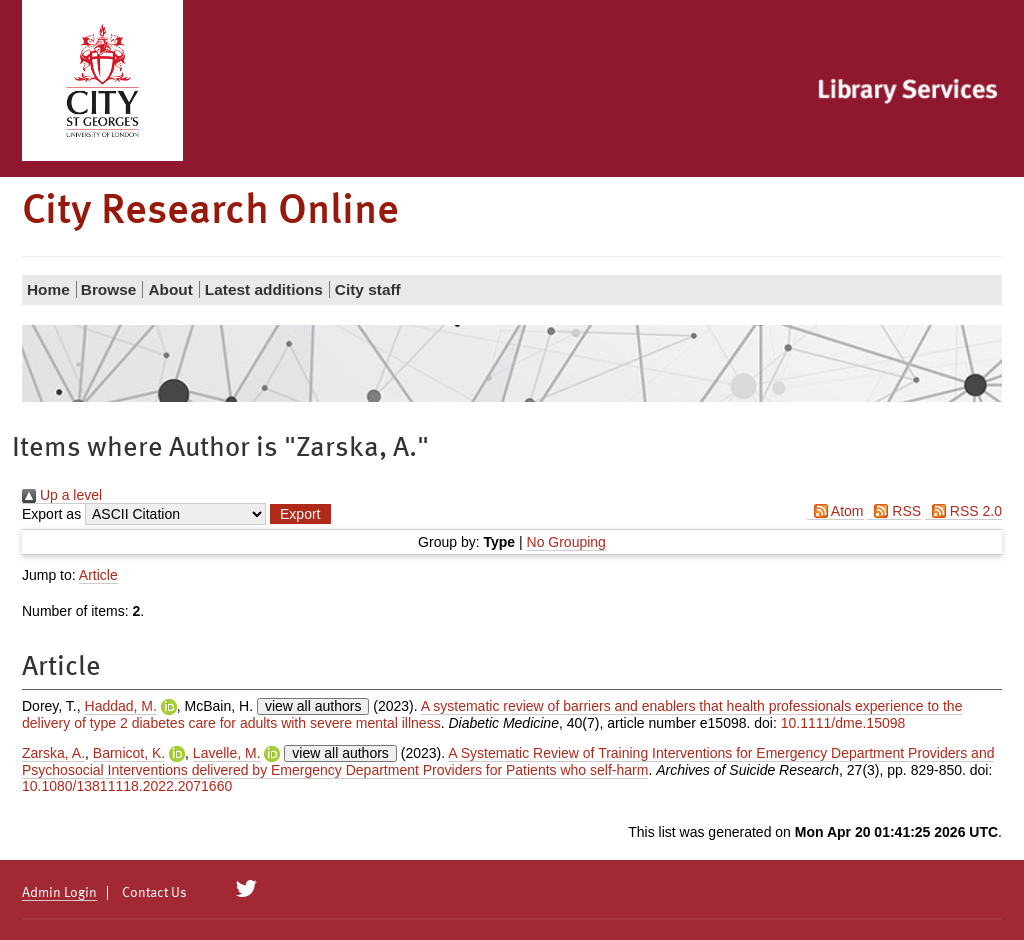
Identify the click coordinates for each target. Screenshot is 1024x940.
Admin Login (59, 893)
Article (98, 575)
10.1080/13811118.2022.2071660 (127, 786)
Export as (51, 514)
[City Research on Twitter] (246, 889)
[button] (300, 514)
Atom (835, 511)
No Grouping (566, 542)
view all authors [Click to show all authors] (313, 706)
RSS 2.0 (963, 511)
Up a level (62, 495)
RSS (894, 511)
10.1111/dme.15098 (843, 723)
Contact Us (154, 893)
